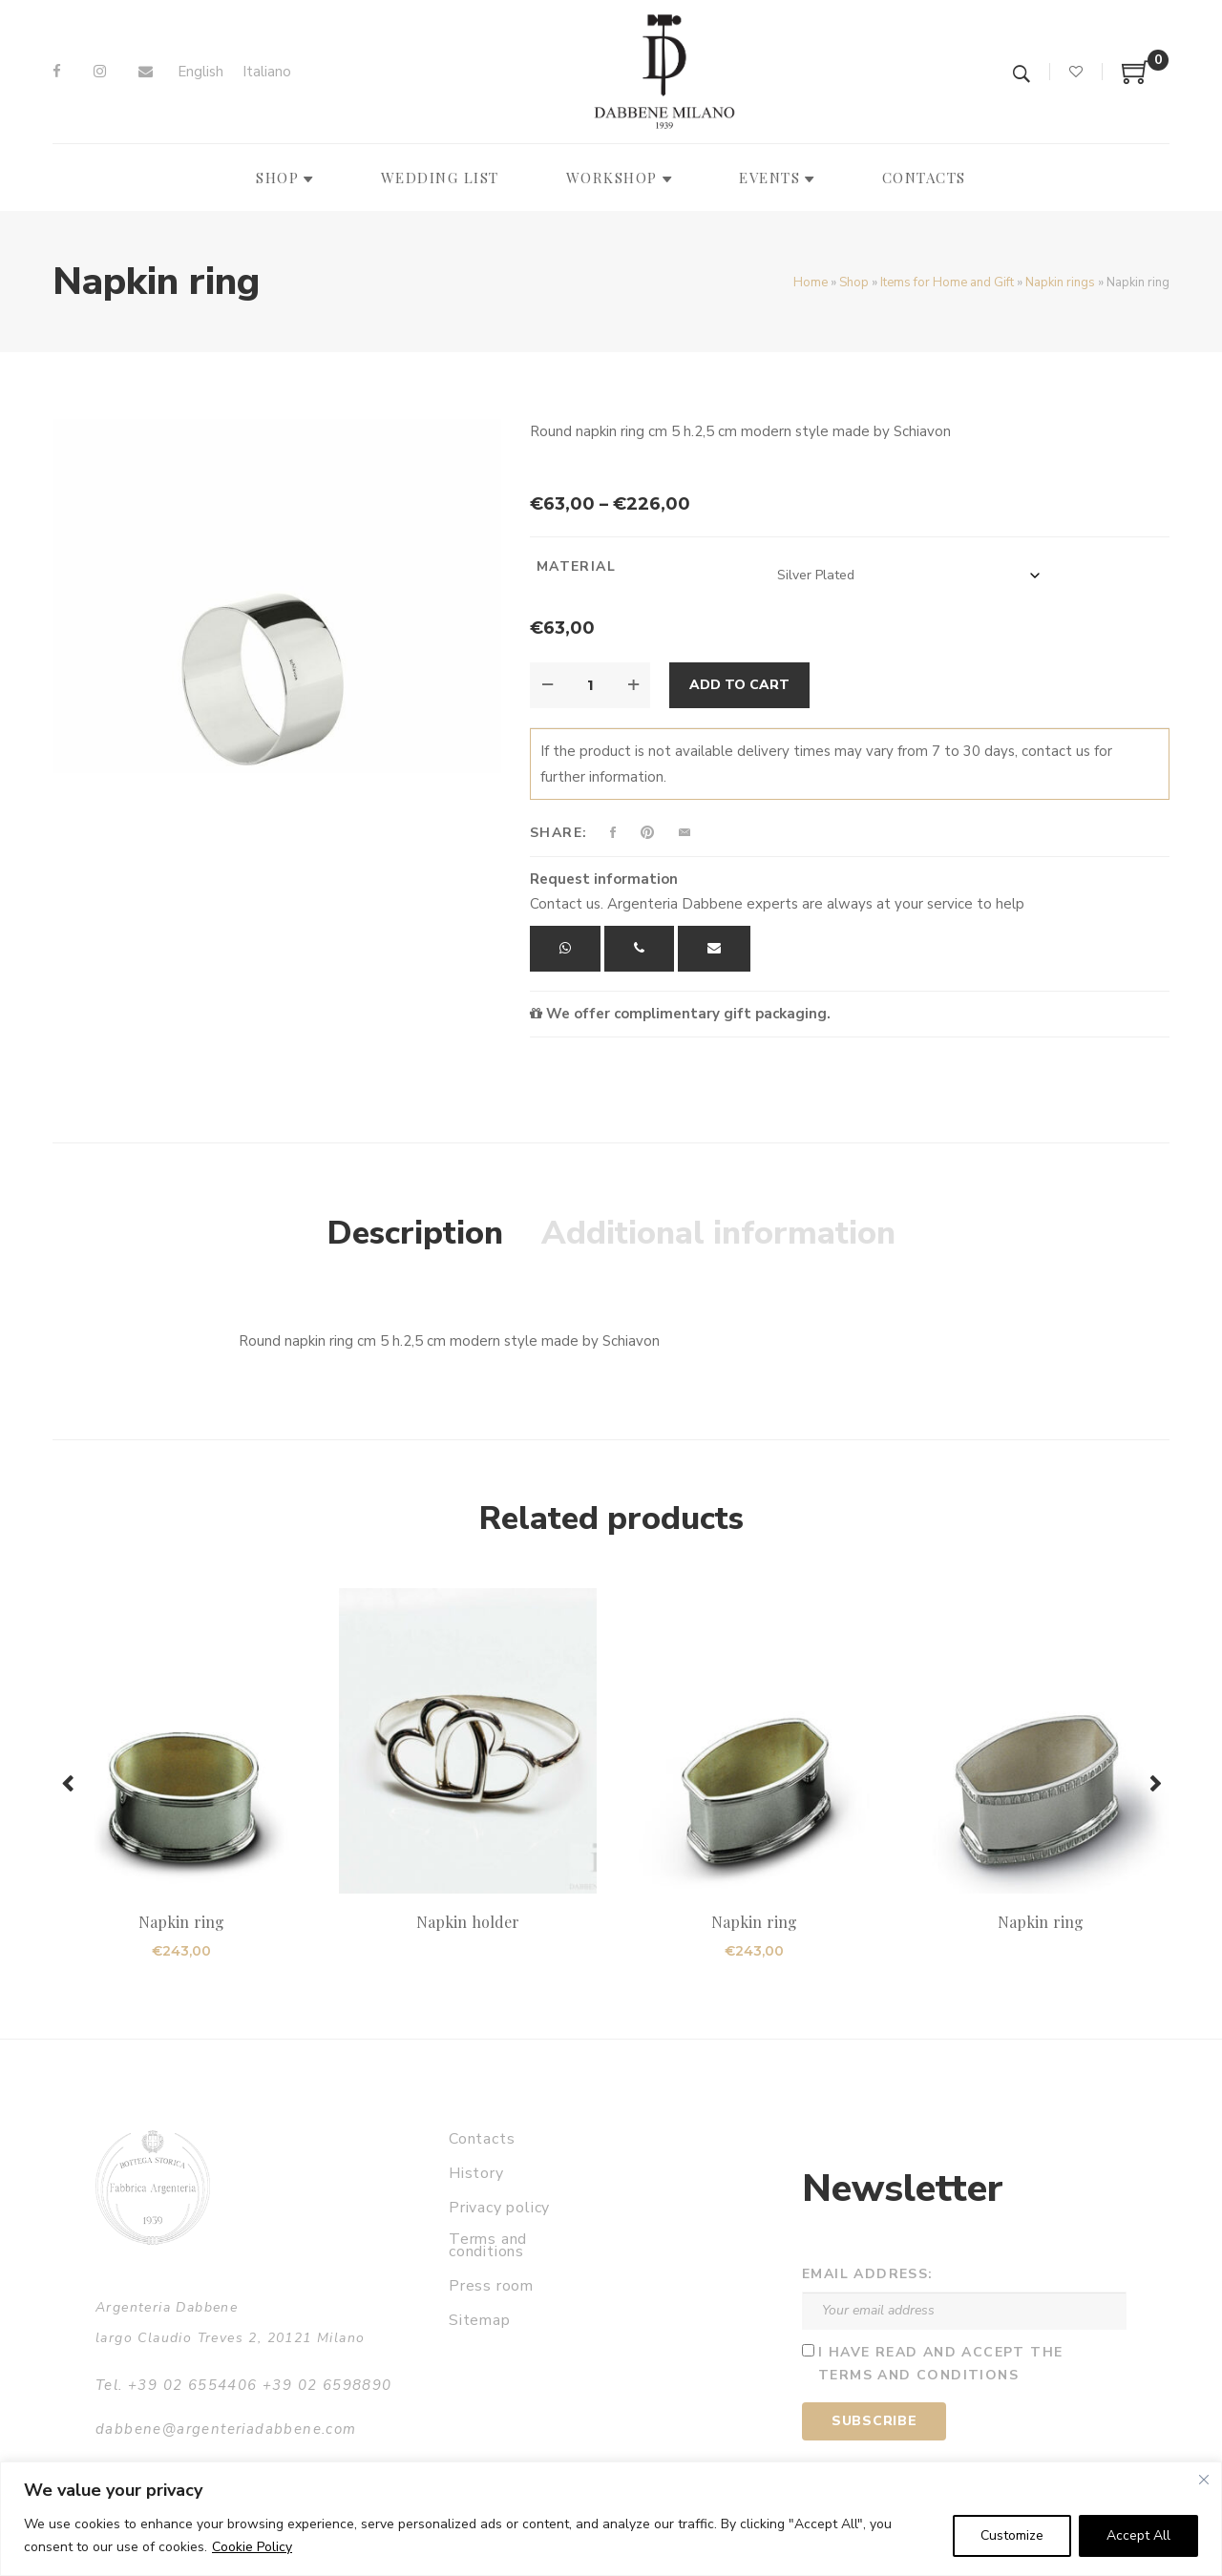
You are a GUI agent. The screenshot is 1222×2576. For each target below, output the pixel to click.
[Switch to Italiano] (267, 72)
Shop (854, 282)
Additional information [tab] (718, 1233)
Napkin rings (1060, 282)
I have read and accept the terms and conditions (940, 2364)
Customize (1011, 2535)
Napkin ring (181, 1922)
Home (810, 282)
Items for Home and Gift (947, 282)
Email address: (868, 2274)
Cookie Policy (252, 2547)
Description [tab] (415, 1233)
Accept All (1138, 2535)
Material (576, 566)
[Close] (1204, 2479)
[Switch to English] (200, 72)
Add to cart (739, 685)
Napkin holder (467, 1922)
